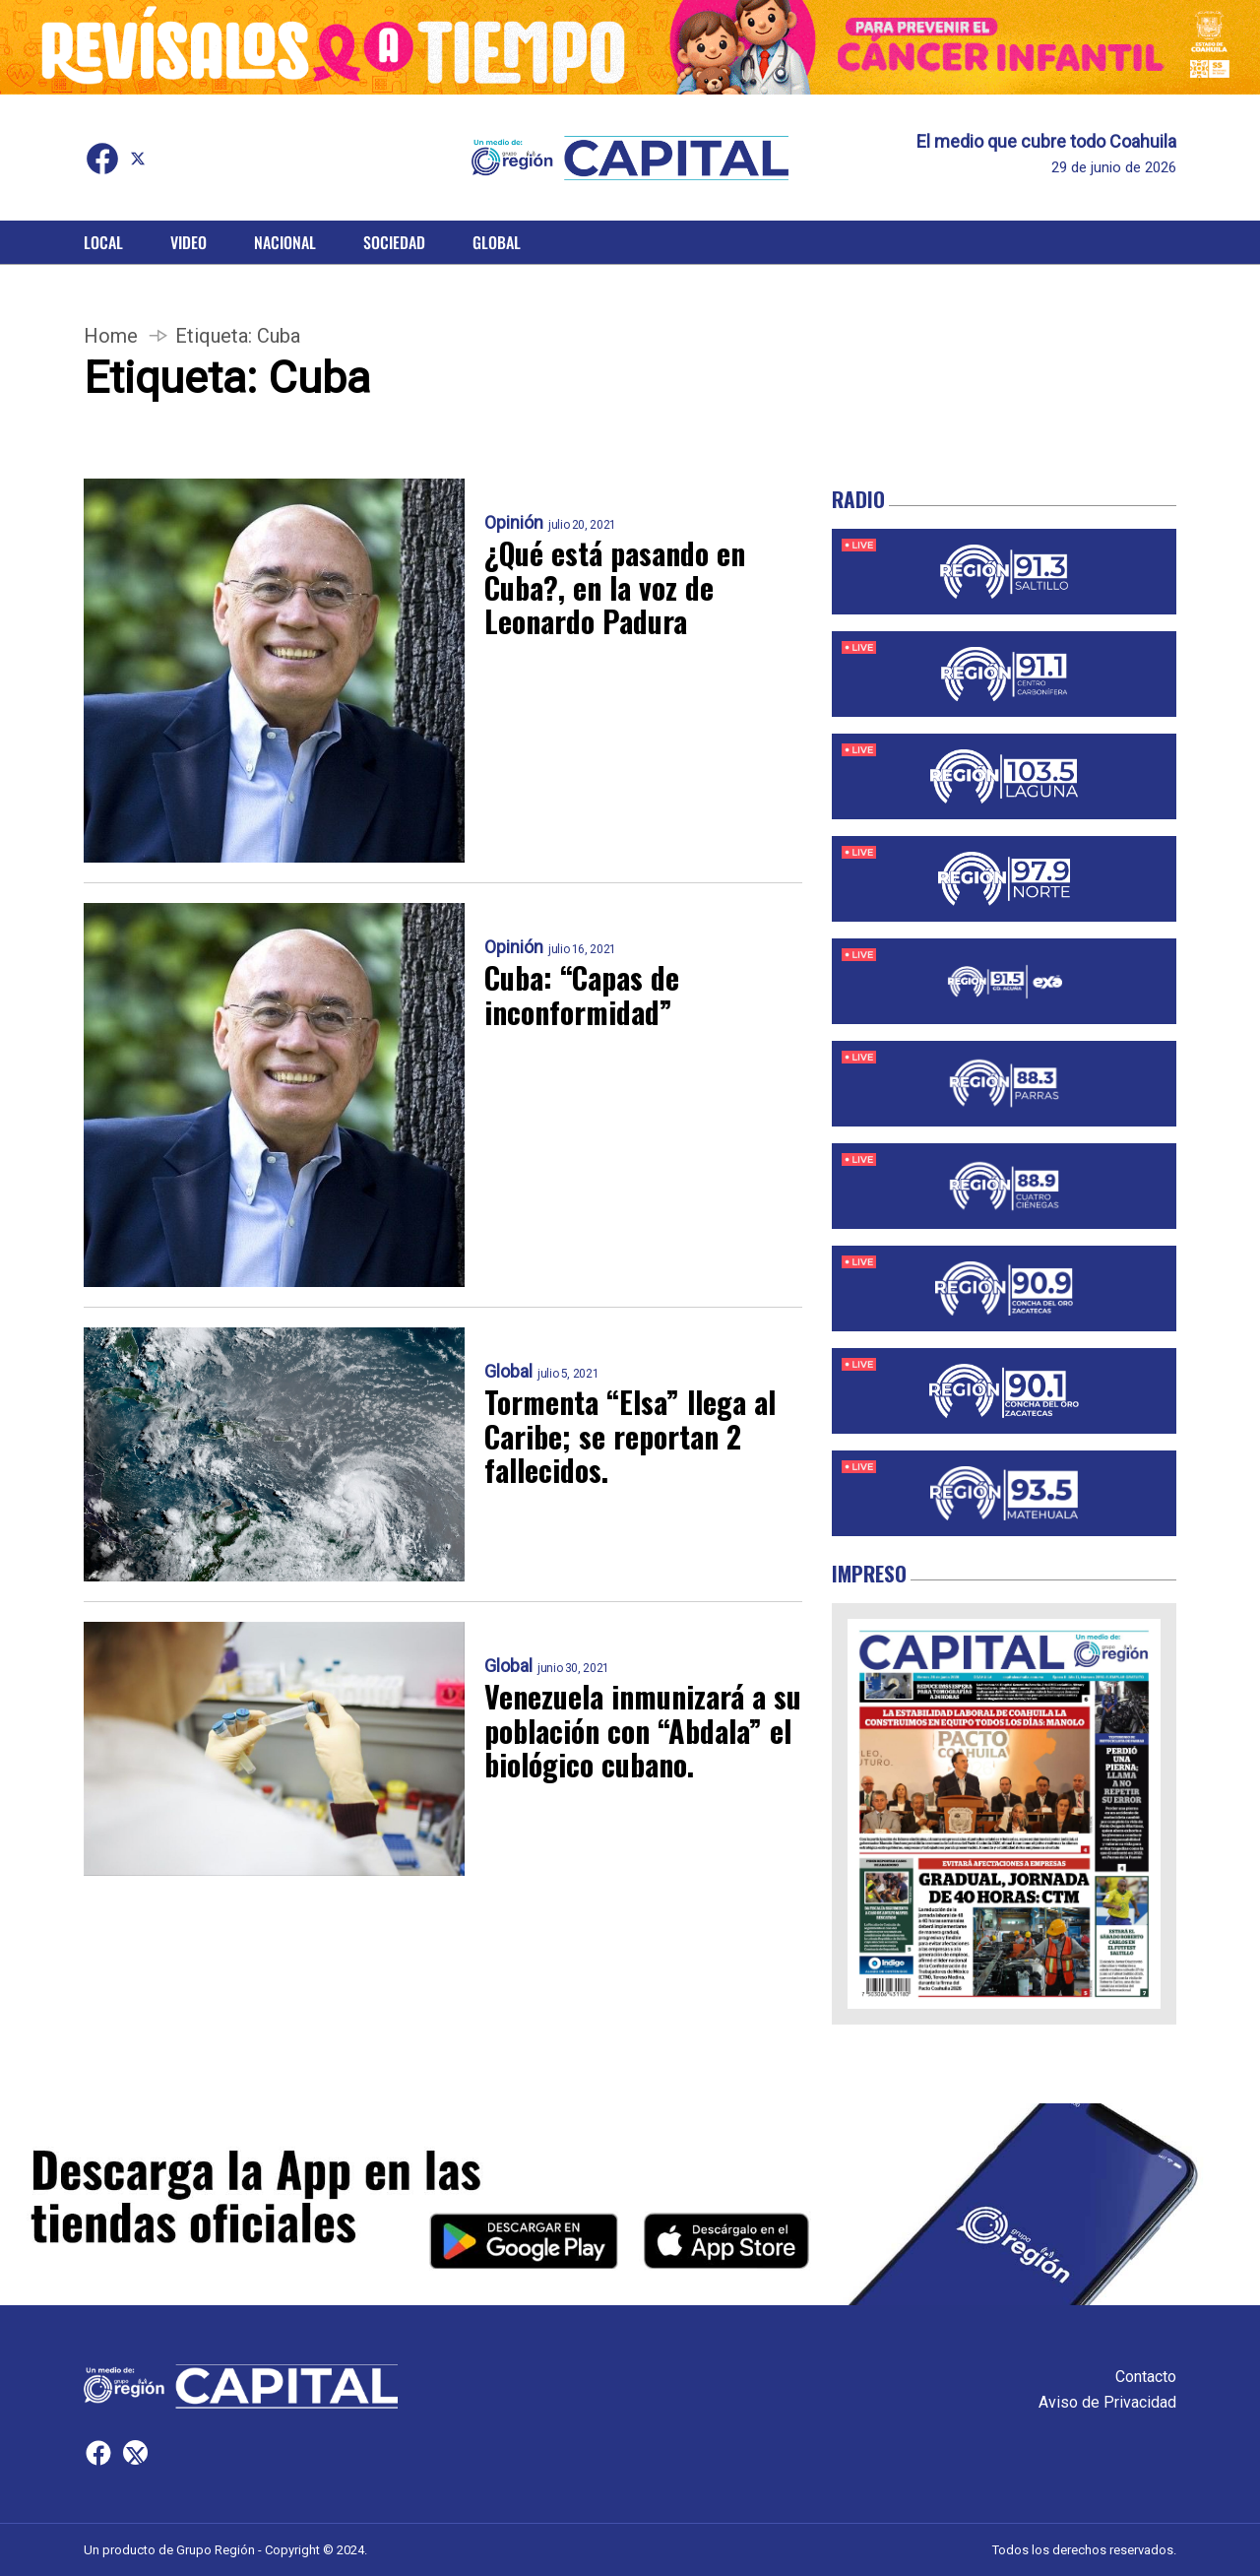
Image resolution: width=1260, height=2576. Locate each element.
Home (111, 336)
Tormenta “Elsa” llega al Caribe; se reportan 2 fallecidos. (630, 1436)
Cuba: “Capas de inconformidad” (581, 995)
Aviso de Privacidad (1107, 2402)
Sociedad (394, 242)
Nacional (285, 242)
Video (188, 242)
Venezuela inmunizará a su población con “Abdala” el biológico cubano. (642, 1731)
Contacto (1145, 2376)
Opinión (513, 523)
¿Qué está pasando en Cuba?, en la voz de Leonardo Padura (614, 588)
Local (103, 242)
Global (496, 242)
